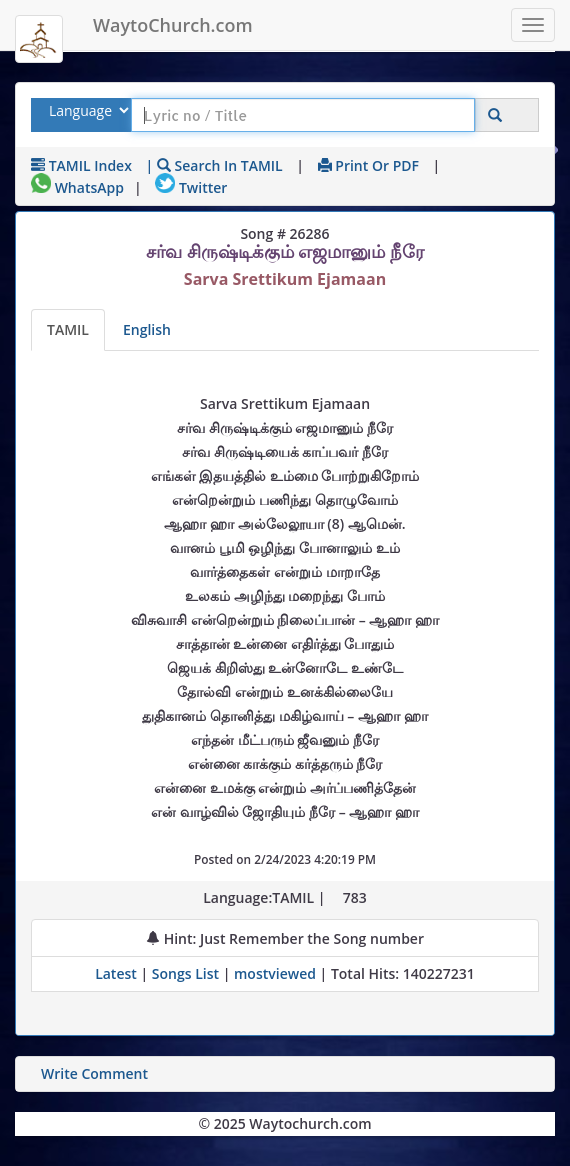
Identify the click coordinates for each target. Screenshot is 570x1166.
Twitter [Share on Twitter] (191, 187)
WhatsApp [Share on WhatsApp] (77, 187)
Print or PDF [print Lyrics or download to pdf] (368, 165)
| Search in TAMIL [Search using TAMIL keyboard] (214, 165)
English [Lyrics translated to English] (147, 329)
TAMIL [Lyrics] (68, 329)
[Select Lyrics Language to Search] (86, 110)
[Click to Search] (495, 115)
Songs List (185, 973)
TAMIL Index (81, 165)
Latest (117, 973)
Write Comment (94, 1073)
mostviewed (275, 973)
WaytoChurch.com (173, 25)
